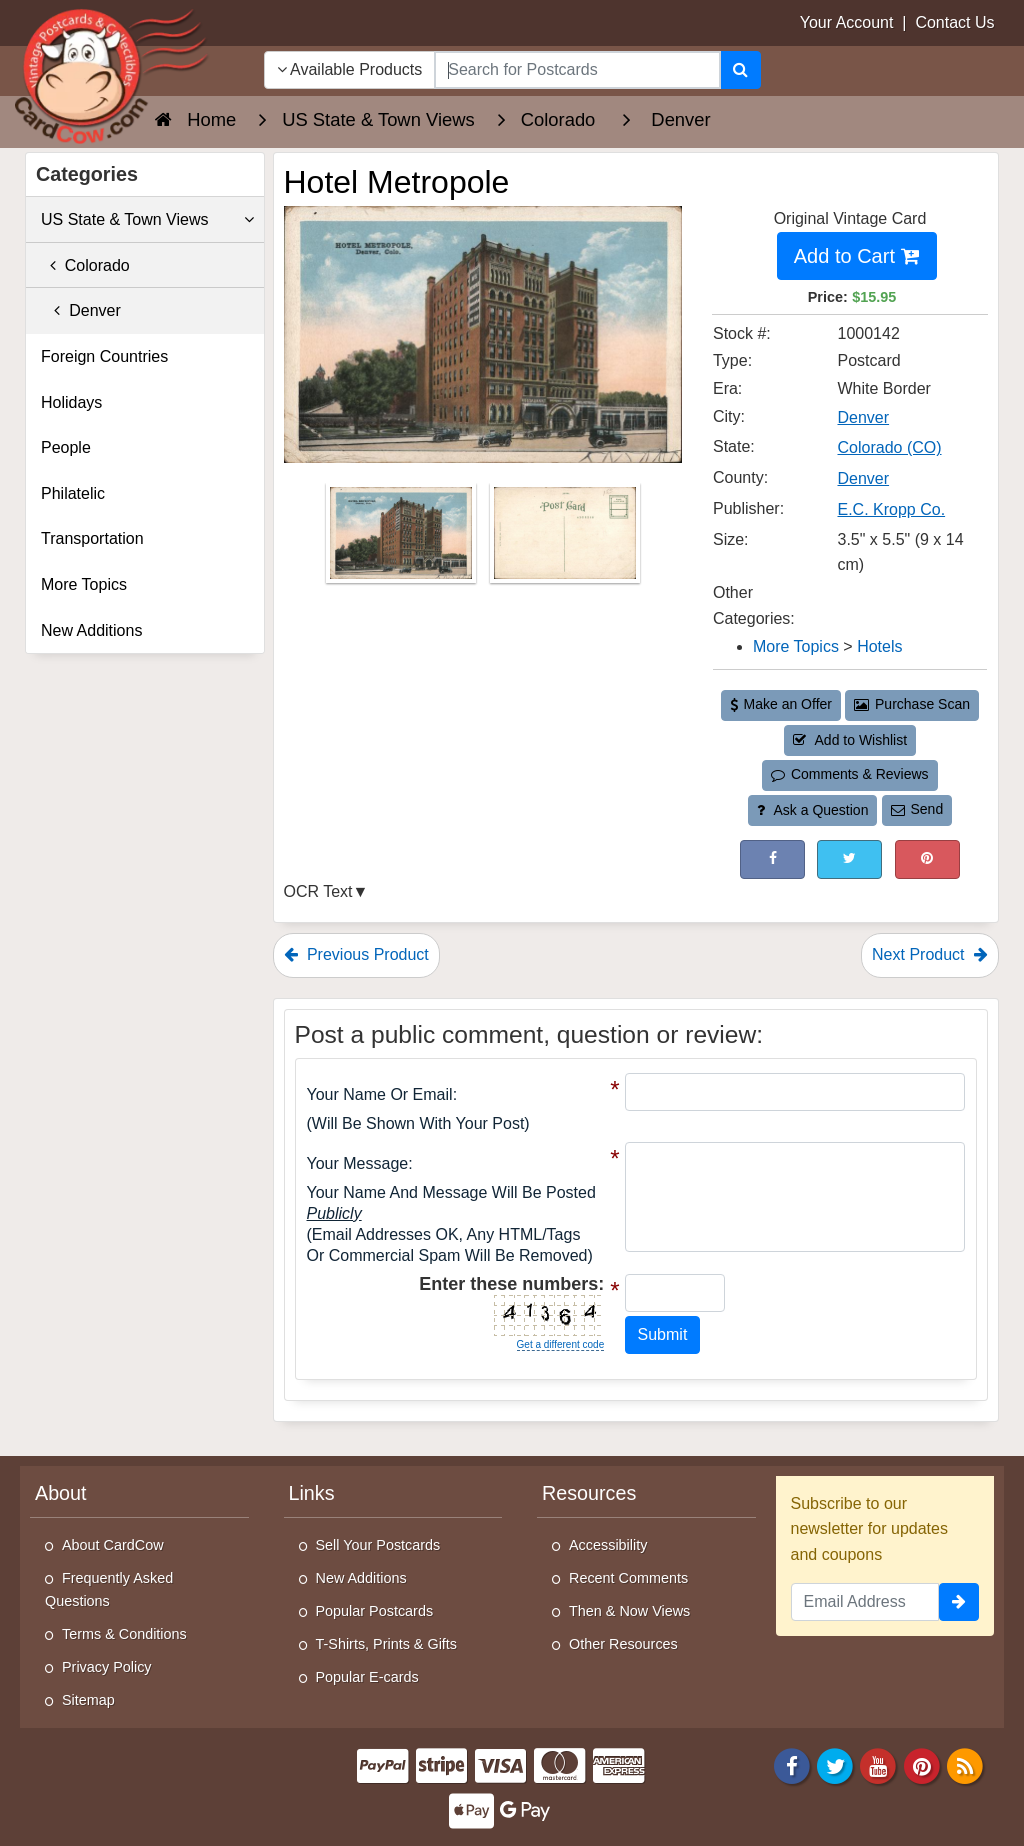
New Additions (91, 630)
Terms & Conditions (124, 1634)
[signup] (959, 1602)
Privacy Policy (107, 1667)
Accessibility (608, 1545)
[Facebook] (792, 1765)
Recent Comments (628, 1578)
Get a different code (561, 1344)
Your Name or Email (380, 1094)
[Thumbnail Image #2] (565, 539)
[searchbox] (577, 70)
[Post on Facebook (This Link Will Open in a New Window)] (772, 859)
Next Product (930, 954)
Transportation (92, 538)
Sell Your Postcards (378, 1545)
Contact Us (954, 22)
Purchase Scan (912, 704)
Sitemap (88, 1700)
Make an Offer (781, 704)
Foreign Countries (104, 356)
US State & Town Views (147, 220)
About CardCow (113, 1545)
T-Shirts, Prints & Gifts (387, 1644)
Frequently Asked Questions (109, 1589)
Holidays (71, 402)
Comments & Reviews (849, 774)
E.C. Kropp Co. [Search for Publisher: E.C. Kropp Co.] (892, 509)
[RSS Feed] (965, 1765)
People (66, 447)
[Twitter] (835, 1765)
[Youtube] (879, 1765)
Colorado (85, 265)
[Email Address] (865, 1602)
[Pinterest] (922, 1765)
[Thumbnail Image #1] (403, 539)
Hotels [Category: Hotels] (879, 646)
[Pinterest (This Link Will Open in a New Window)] (927, 859)
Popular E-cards (367, 1677)
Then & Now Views (629, 1611)
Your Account (847, 22)
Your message (358, 1163)
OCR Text (318, 891)
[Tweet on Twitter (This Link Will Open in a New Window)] (849, 859)
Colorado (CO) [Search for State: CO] (890, 447)
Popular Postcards (375, 1611)
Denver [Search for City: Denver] (864, 417)
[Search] (740, 70)
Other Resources (623, 1644)
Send (917, 809)
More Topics (84, 584)
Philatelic (73, 493)
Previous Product (356, 954)
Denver (81, 310)
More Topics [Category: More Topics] (796, 646)
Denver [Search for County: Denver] (864, 478)
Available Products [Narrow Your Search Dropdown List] (350, 69)
